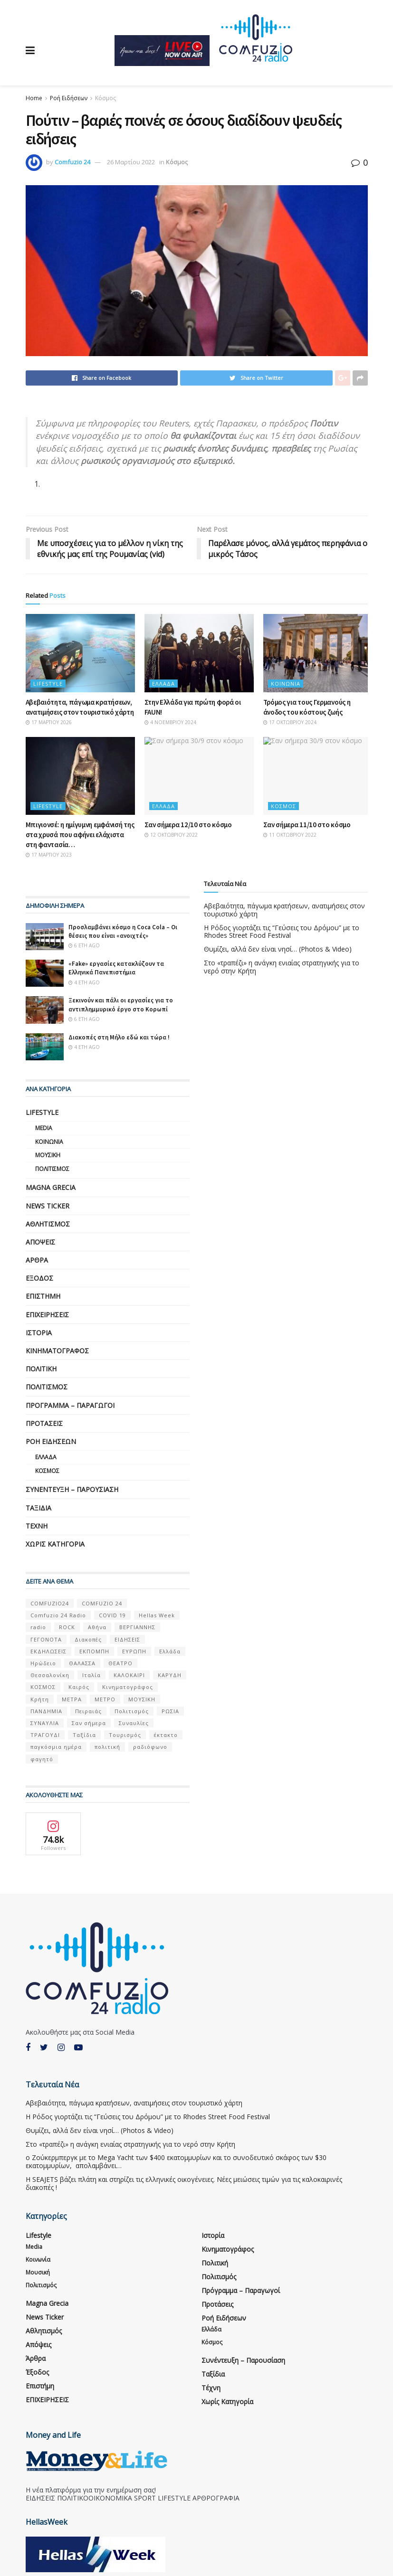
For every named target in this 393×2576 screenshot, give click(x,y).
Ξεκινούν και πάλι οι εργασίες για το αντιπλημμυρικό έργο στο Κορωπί (120, 1004)
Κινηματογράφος (57, 1350)
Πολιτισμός (52, 1169)
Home (34, 98)
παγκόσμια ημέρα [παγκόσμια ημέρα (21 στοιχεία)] (56, 1746)
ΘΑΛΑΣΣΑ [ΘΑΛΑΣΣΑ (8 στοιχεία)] (82, 1663)
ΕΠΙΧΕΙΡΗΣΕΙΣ (47, 1314)
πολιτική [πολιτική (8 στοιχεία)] (107, 1746)
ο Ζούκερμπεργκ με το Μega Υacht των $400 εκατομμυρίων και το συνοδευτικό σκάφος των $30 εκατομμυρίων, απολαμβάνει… (176, 2161)
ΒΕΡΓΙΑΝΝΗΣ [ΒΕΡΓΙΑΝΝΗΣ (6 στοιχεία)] (137, 1627)
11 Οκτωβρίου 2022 (289, 834)
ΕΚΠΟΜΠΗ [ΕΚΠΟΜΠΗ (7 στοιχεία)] (94, 1651)
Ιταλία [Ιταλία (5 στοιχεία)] (91, 1675)
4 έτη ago (84, 982)
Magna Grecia (51, 1187)
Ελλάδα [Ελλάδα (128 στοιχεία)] (170, 1651)
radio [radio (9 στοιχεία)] (38, 1627)
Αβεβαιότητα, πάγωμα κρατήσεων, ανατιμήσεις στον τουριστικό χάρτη (284, 909)
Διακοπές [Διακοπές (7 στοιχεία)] (88, 1639)
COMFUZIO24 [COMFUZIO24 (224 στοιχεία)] (49, 1603)
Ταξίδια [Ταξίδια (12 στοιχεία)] (84, 1734)
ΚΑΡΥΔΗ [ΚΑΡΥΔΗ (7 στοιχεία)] (170, 1675)
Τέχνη (37, 1525)
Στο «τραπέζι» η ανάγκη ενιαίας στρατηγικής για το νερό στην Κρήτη (281, 966)
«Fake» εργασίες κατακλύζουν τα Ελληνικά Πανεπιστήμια (116, 968)
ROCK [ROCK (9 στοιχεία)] (67, 1627)
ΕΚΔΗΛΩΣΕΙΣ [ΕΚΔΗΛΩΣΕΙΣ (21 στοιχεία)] (48, 1651)
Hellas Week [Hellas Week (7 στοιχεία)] (157, 1615)
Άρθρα (37, 1259)
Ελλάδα (163, 683)
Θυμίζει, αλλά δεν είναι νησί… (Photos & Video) (278, 948)
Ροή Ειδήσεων (68, 98)
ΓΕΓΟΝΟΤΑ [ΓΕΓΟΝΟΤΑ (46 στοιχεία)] (46, 1639)
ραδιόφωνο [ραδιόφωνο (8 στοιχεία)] (150, 1746)
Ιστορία (39, 1332)
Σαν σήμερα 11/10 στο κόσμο (307, 824)
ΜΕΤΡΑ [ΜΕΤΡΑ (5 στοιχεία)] (72, 1699)
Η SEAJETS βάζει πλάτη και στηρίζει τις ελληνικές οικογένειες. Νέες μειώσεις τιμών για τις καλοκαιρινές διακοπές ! (184, 2183)
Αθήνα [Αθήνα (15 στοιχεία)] (97, 1627)
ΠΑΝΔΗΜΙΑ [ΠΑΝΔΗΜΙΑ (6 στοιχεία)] (46, 1711)
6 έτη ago (84, 945)
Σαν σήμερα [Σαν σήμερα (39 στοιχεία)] (89, 1723)
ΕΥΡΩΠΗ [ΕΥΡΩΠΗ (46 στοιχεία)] (134, 1651)
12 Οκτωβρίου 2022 (171, 834)
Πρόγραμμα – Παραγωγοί (70, 1405)
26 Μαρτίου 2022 (131, 162)
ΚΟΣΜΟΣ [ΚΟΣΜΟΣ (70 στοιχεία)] (43, 1686)
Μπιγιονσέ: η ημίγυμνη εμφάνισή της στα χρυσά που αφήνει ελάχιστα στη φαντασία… (80, 834)
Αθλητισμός (48, 1223)
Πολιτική (41, 1368)
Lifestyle (48, 683)
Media (43, 1128)
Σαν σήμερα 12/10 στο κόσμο (188, 824)
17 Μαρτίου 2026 (49, 722)
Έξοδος (39, 1278)
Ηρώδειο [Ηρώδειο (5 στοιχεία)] (43, 1663)
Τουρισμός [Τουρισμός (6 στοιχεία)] (125, 1734)
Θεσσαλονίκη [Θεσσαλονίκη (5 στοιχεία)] (49, 1675)
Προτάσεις (44, 1423)
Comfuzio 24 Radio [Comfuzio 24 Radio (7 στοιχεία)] (58, 1615)
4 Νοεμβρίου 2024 (170, 722)
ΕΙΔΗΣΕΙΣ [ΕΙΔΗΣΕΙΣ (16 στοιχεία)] (127, 1639)
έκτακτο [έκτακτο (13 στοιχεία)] (166, 1734)
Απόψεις (40, 1241)
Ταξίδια (38, 1507)
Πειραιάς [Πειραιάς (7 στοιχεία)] (88, 1711)
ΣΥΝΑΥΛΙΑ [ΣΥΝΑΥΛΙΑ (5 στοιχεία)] (44, 1723)
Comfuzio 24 (72, 162)
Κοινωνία (285, 683)
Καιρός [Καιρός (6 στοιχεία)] (78, 1686)
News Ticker (47, 1205)
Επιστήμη (43, 1296)
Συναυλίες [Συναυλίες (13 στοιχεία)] (134, 1723)
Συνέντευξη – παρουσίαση (72, 1489)
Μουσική (47, 1155)
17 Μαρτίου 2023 (49, 854)
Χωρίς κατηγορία (55, 1543)
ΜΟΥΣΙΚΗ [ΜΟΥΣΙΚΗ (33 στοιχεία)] (141, 1699)
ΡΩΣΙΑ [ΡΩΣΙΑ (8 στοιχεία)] (170, 1711)
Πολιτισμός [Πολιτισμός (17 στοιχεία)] (132, 1711)
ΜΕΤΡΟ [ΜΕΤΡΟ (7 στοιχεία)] (105, 1699)
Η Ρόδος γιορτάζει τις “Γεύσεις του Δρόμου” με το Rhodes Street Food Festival (281, 931)
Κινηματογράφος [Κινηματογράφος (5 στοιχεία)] (127, 1686)
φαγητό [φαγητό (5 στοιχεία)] (41, 1759)
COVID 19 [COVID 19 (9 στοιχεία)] (112, 1615)
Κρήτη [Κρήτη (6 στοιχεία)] (39, 1699)
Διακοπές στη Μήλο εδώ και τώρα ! (119, 1037)
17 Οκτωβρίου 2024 (289, 722)
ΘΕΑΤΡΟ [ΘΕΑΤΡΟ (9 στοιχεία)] (120, 1663)
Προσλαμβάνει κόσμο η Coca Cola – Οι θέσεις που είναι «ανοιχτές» (122, 931)
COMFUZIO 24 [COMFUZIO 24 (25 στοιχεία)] (102, 1603)
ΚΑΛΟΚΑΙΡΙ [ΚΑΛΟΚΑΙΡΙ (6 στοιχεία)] (129, 1675)
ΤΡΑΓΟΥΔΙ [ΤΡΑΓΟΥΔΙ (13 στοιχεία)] (45, 1734)
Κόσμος (105, 98)
